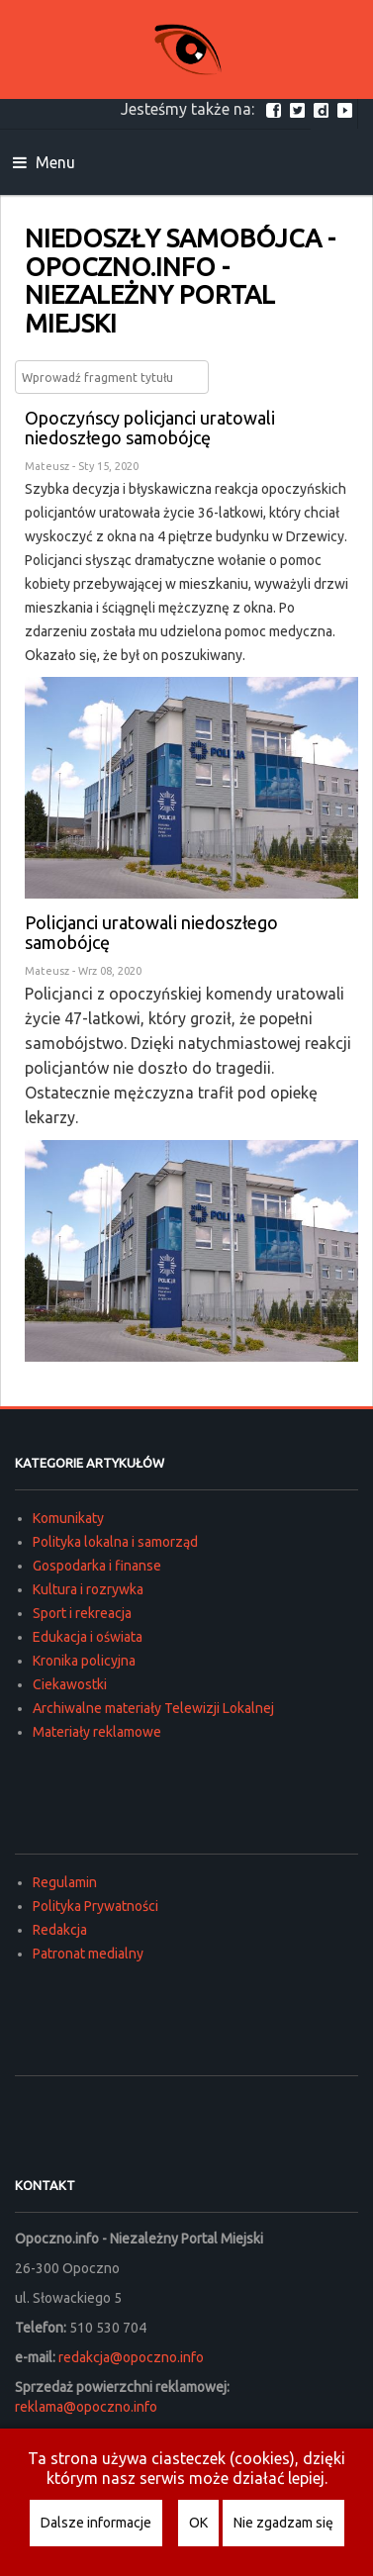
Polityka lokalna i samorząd (115, 1542)
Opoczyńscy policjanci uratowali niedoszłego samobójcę (150, 427)
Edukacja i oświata (87, 1637)
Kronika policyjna (84, 1661)
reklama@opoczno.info (86, 2407)
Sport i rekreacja (82, 1613)
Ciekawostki (70, 1684)
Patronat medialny (88, 1953)
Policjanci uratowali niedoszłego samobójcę (151, 932)
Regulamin (65, 1882)
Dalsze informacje (96, 2522)
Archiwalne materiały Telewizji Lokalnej (153, 1708)
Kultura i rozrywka (88, 1589)
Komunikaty (68, 1518)
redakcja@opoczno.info (131, 2357)
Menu (44, 162)
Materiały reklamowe (97, 1732)
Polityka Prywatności (95, 1906)
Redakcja (60, 1930)
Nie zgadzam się (283, 2522)
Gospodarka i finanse (97, 1566)
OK (198, 2522)
